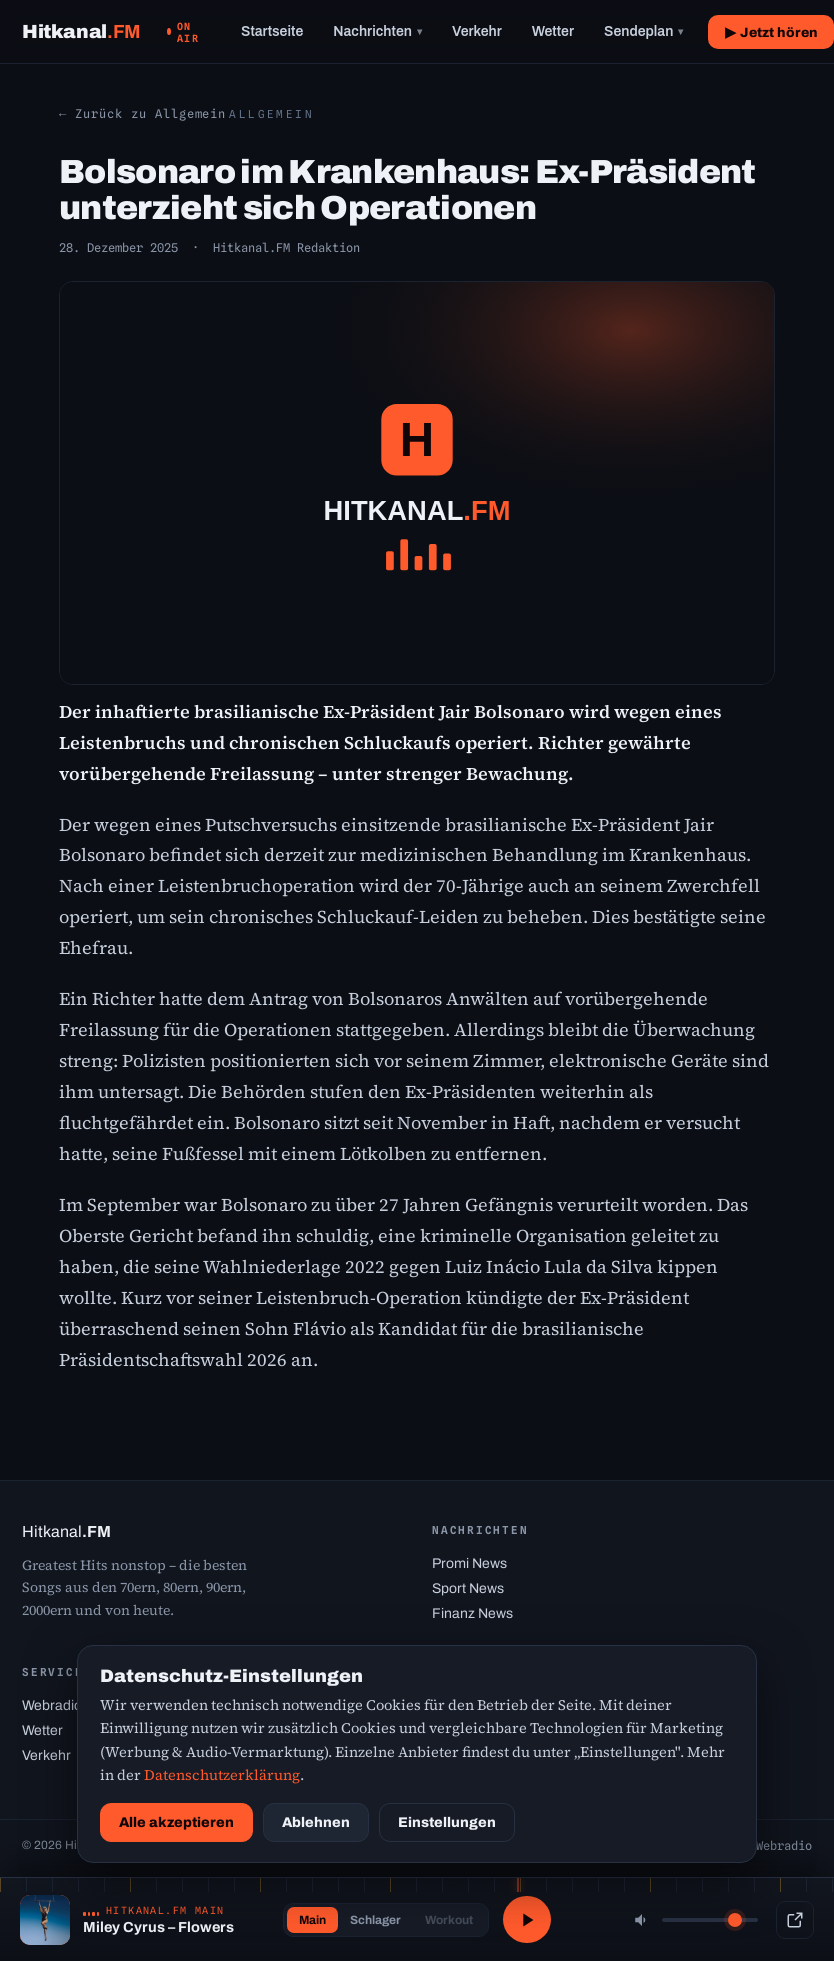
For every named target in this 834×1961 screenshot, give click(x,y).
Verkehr (477, 31)
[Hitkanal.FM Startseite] (81, 31)
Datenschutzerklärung (222, 1775)
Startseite (272, 31)
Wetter (553, 31)
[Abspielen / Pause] (527, 1920)
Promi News (469, 1563)
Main (310, 1920)
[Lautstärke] (710, 1920)
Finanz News (472, 1613)
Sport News (468, 1588)
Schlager (373, 1920)
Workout (447, 1920)
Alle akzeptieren (176, 1822)
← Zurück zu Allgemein (142, 113)
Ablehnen (316, 1822)
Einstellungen (447, 1822)
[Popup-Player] (795, 1920)
